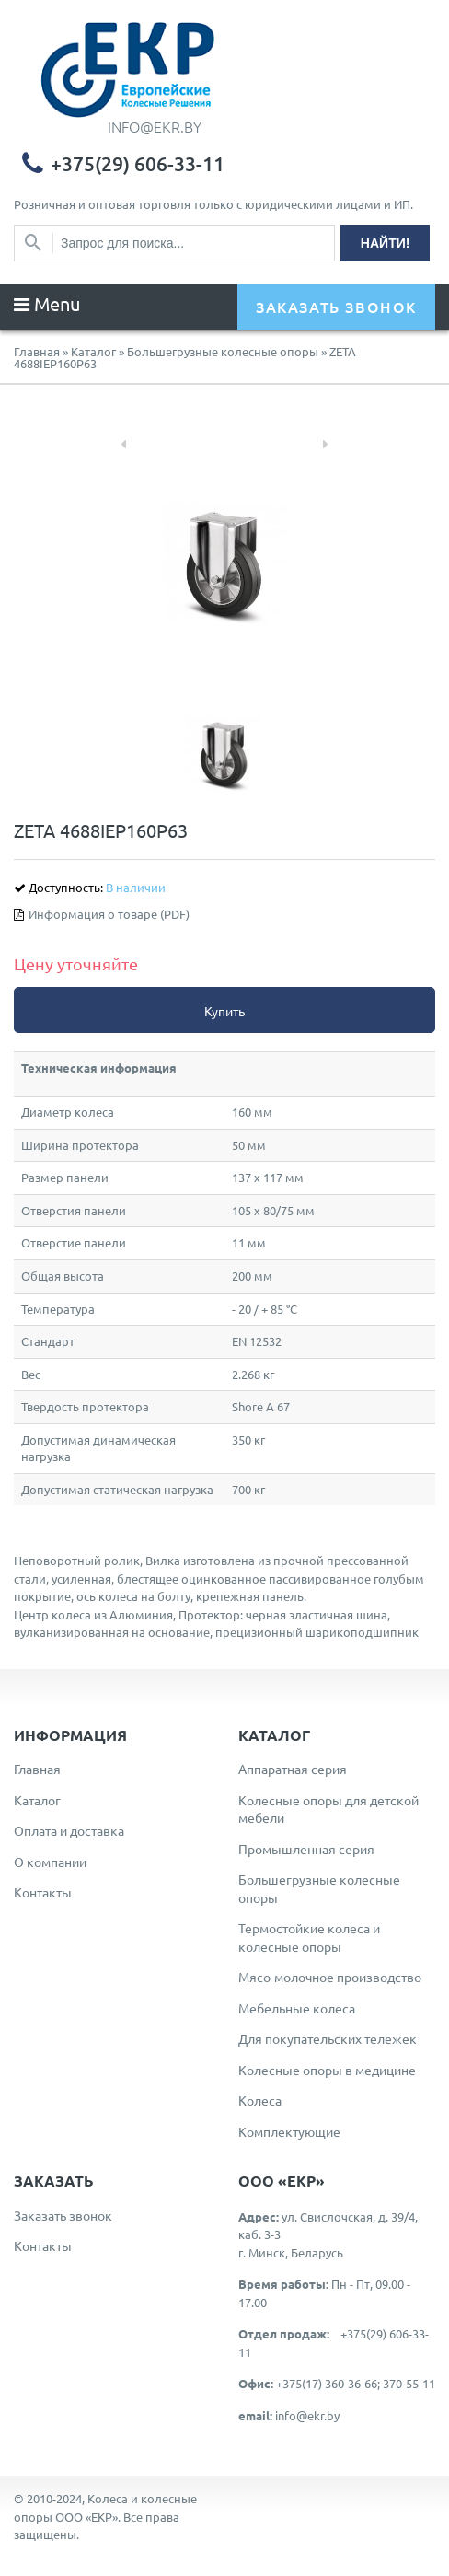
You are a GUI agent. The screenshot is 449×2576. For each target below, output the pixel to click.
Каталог (93, 351)
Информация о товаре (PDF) (109, 914)
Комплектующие (289, 2131)
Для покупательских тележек (327, 2038)
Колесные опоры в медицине (327, 2069)
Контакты (43, 1892)
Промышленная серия (306, 1848)
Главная (37, 351)
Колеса (260, 2100)
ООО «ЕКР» (86, 2516)
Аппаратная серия (292, 1768)
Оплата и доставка (69, 1830)
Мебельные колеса (296, 2008)
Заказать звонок (63, 2215)
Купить (224, 1011)
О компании (50, 1861)
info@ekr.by (307, 2415)
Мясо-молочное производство (329, 1976)
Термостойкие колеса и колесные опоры (309, 1937)
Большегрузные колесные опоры (222, 351)
